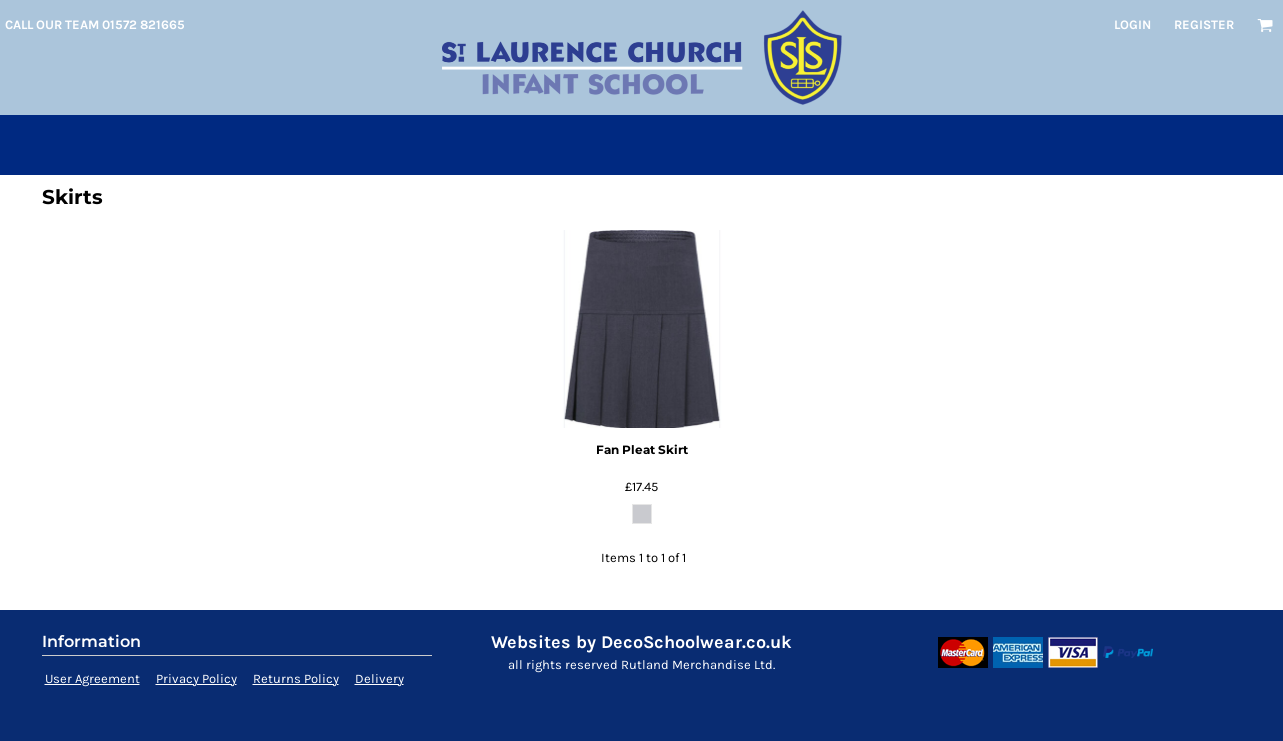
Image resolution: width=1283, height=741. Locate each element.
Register (1204, 24)
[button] (1265, 25)
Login (1132, 24)
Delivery (379, 678)
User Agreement (92, 678)
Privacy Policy (196, 678)
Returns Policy (296, 678)
